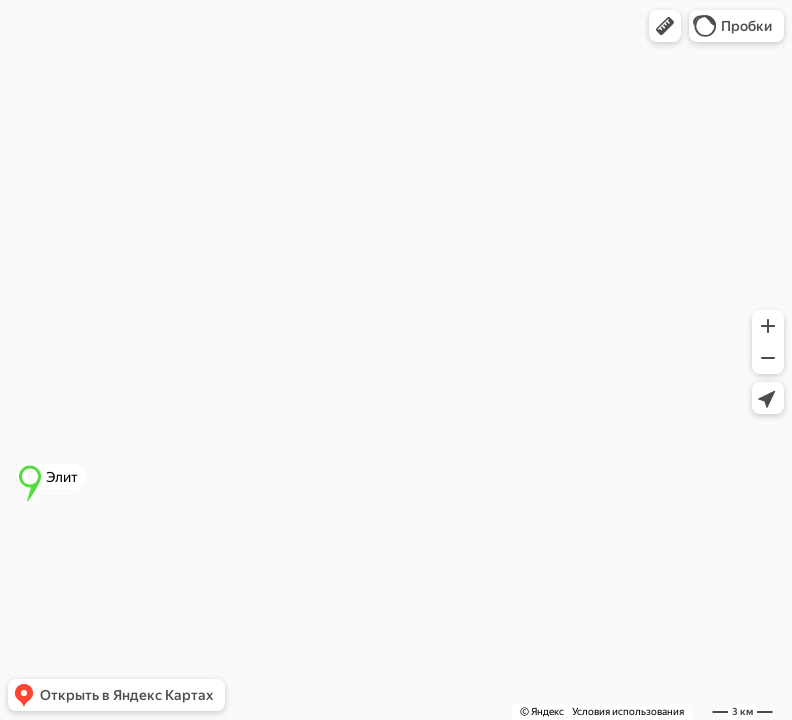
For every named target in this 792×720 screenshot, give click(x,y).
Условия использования (628, 711)
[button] (665, 26)
